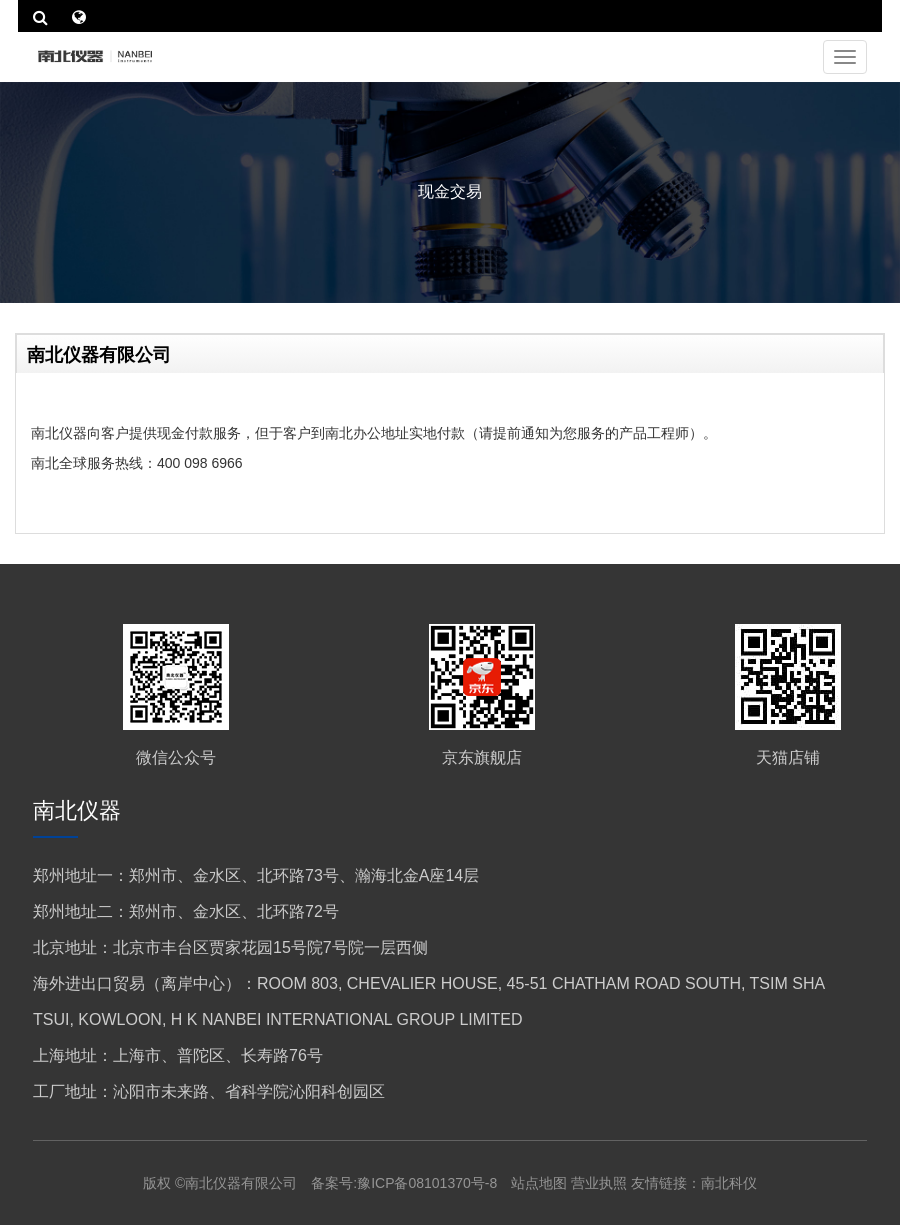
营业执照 (599, 1183)
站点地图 (541, 1183)
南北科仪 (729, 1183)
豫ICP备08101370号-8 (427, 1183)
